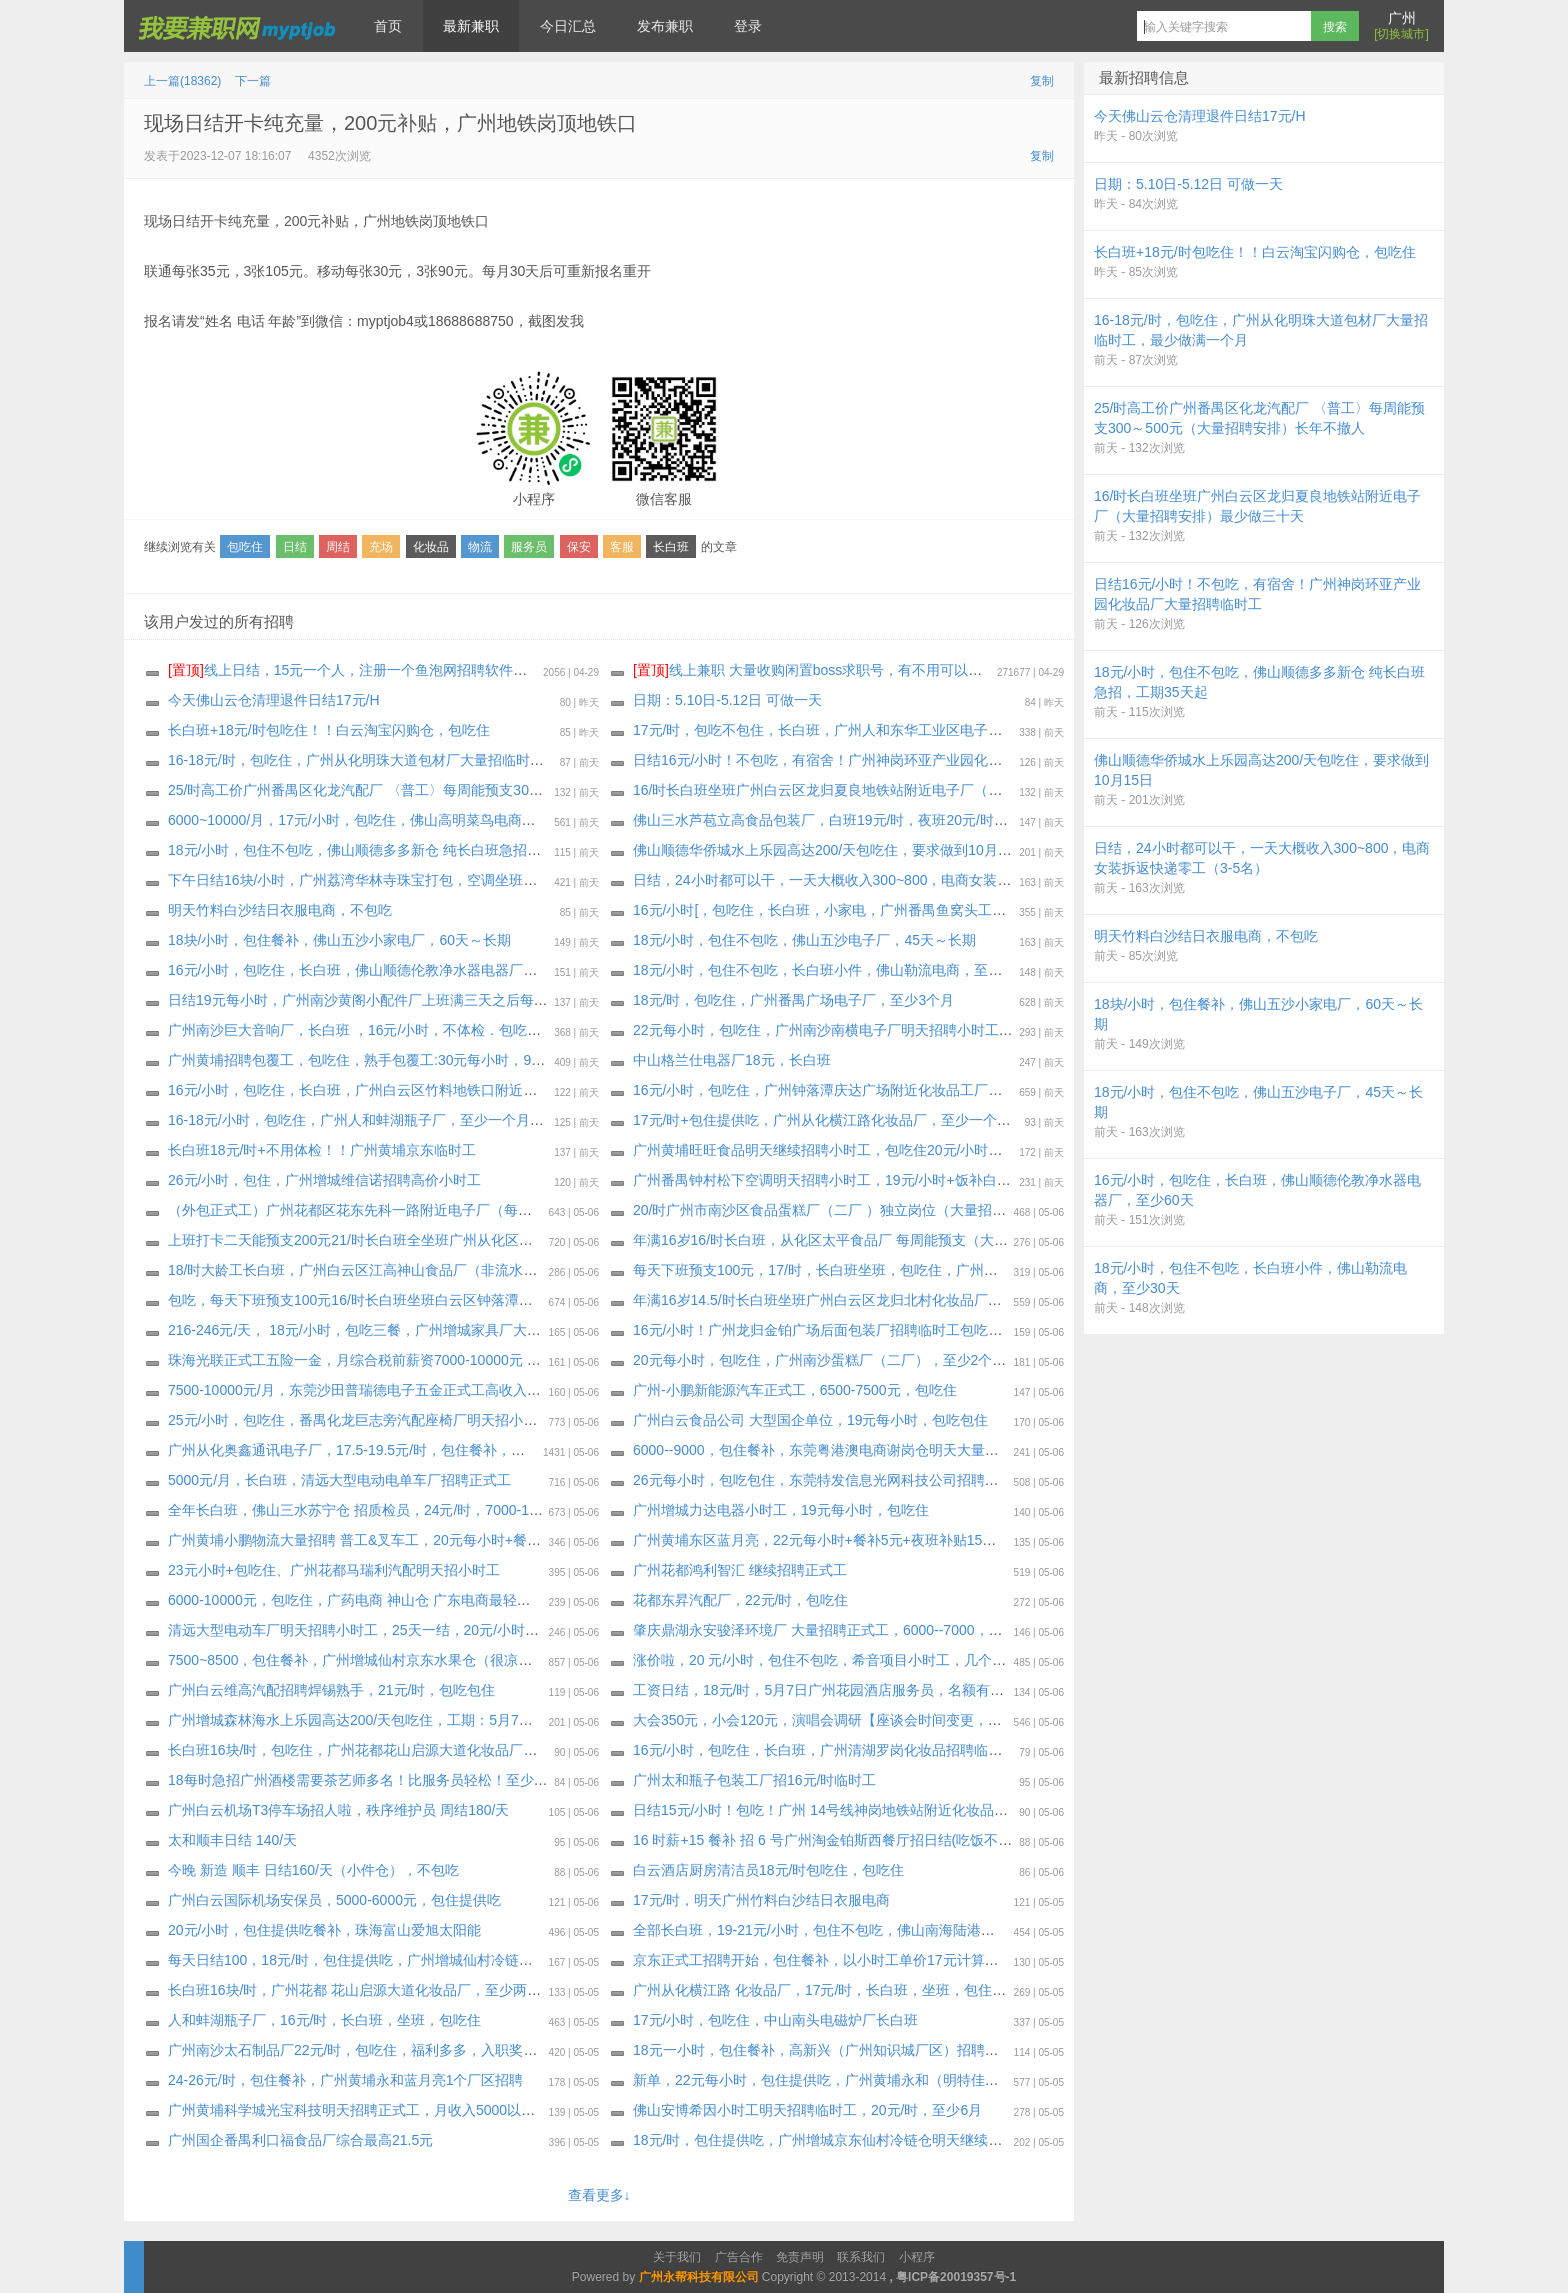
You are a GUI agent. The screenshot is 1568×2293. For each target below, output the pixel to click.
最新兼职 (471, 26)
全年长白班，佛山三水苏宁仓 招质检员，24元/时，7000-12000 (364, 1510)
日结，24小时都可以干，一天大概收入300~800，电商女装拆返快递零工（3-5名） (888, 880)
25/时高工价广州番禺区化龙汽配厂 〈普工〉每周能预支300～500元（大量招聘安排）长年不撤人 (469, 790)
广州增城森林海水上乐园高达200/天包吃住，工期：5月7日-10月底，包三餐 (402, 1720)
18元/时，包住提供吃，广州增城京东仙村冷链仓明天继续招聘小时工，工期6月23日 (892, 2140)
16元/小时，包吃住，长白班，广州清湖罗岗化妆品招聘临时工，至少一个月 (866, 1750)
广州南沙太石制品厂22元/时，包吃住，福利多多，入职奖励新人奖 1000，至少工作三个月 (447, 2050)
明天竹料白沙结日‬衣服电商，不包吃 (280, 910)
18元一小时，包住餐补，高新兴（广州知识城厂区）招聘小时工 (830, 2050)
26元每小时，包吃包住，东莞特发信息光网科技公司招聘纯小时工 (837, 1480)
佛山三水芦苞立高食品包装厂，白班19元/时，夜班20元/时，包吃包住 (848, 820)
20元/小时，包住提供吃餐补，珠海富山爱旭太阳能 (324, 1930)
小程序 (917, 2257)
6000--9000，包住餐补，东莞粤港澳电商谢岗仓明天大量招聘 (823, 1450)
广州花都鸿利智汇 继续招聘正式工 (740, 1570)
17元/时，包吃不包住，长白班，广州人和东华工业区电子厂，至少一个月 (859, 730)
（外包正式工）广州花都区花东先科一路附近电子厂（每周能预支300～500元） (415, 1210)
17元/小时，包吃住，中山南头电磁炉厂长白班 (775, 2020)
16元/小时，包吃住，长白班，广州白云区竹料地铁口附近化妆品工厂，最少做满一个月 (436, 1090)
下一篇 (253, 81)
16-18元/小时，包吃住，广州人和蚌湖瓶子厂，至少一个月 (349, 1120)
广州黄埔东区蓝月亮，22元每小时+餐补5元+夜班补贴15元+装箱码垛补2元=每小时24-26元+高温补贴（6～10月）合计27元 (1015, 1540)
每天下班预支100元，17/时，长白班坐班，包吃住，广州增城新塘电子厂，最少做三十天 (906, 1270)
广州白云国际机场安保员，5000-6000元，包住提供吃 (334, 1900)
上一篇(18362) (182, 81)
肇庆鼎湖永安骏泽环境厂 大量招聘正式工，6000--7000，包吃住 (832, 1630)
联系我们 (861, 2257)
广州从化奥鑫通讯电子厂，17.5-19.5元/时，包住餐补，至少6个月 (371, 1450)
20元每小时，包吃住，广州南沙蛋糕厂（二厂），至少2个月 (819, 1360)
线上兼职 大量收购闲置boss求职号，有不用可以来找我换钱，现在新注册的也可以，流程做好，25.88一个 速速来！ (1009, 670)
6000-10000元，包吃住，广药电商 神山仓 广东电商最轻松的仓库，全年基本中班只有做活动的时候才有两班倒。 (517, 1600)
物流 (480, 547)
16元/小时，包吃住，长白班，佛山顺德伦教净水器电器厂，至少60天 (381, 970)
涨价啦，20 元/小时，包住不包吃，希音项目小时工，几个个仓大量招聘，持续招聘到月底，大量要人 (945, 1660)
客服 (622, 547)
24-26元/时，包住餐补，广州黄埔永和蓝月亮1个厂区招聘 (345, 2080)
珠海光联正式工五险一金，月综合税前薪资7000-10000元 (347, 1360)
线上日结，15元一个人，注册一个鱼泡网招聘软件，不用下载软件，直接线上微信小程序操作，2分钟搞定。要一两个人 (554, 670)
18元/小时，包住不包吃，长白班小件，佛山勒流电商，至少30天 (832, 970)
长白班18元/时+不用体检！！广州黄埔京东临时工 (322, 1150)
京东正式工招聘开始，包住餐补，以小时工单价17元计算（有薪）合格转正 (865, 1960)
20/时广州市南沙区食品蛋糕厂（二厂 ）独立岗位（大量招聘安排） (840, 1210)
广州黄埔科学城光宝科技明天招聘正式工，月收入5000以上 (351, 2110)
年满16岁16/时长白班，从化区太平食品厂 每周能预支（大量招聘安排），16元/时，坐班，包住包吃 (942, 1240)
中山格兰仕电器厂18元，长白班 (732, 1060)
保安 (579, 547)
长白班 (671, 547)
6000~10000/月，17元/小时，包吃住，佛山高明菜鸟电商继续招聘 (373, 820)
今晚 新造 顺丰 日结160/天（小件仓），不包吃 (313, 1870)
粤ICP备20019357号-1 (956, 2277)
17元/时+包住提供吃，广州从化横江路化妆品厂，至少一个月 (822, 1120)
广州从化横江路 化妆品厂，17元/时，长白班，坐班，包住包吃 (826, 1990)
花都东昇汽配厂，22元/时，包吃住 (740, 1600)
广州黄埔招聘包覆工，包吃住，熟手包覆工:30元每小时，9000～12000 (388, 1060)
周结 (338, 547)
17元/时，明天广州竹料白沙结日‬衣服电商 (761, 1900)
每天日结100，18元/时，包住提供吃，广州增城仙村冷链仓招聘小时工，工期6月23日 (432, 1960)
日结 (295, 547)
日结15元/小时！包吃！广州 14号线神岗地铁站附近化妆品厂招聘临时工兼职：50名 (891, 1810)
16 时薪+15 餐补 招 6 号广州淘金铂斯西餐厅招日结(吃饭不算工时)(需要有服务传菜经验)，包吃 (927, 1840)
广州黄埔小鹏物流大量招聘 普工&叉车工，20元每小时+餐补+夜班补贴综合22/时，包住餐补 (452, 1540)
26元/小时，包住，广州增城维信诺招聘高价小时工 (324, 1180)
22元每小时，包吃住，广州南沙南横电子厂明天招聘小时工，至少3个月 (854, 1030)
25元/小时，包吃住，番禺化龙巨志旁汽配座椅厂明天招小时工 (359, 1420)
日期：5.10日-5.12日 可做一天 (727, 700)
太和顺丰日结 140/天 (232, 1840)
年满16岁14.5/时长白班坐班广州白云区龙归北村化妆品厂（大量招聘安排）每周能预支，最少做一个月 (950, 1300)
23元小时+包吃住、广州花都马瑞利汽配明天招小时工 (334, 1570)
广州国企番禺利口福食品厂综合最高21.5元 (300, 2140)
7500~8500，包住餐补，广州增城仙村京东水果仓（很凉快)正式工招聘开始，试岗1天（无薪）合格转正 (489, 1660)
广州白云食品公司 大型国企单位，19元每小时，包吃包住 (810, 1420)
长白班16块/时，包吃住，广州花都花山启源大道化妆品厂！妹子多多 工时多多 (410, 1750)
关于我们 (677, 2257)
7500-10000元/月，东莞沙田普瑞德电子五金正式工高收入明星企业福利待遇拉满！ (424, 1390)
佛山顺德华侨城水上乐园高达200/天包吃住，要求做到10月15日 (830, 850)
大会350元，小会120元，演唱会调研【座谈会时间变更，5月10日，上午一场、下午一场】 (913, 1720)
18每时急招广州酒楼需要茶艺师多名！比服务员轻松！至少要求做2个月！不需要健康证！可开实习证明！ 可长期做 (524, 1780)
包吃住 (245, 547)
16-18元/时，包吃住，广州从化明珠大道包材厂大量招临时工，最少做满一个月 (412, 760)
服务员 (529, 547)
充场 (381, 547)
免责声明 (800, 2257)
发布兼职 (665, 26)
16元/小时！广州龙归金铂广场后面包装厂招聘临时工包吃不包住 (831, 1330)
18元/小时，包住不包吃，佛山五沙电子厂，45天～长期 (804, 940)
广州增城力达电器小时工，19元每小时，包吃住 (781, 1510)
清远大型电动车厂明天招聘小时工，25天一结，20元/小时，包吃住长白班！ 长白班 (425, 1630)
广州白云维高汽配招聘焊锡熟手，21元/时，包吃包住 (331, 1690)
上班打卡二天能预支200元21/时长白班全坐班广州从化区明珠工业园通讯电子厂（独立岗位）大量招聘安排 (497, 1240)
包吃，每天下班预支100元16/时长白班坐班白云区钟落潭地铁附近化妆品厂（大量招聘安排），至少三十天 (497, 1300)
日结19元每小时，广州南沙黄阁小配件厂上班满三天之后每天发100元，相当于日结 (425, 1000)
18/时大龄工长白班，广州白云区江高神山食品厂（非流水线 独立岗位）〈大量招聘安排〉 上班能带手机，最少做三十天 (538, 1270)
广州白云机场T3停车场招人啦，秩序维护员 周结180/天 (338, 1810)
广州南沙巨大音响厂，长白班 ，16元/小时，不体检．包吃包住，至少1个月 (400, 1030)
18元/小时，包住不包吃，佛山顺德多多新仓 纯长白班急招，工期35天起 (390, 850)
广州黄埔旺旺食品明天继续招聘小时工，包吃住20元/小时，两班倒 (838, 1150)
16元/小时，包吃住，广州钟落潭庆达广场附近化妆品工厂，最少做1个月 (856, 1090)
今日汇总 (568, 26)
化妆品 (431, 547)
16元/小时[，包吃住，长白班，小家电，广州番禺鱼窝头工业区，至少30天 (862, 910)
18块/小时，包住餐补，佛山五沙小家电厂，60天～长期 (339, 940)
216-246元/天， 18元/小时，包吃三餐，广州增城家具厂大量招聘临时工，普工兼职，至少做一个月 (473, 1330)
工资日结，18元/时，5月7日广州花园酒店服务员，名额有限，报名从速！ (860, 1690)
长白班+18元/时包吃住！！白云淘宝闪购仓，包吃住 (329, 730)
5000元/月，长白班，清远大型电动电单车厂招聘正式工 (339, 1480)
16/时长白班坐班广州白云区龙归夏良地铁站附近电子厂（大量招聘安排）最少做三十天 (901, 790)
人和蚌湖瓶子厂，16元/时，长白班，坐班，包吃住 (324, 2020)
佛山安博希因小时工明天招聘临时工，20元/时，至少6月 (807, 2110)
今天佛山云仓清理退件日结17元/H (274, 700)
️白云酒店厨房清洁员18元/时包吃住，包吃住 (768, 1870)
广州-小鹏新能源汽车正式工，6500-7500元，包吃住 (795, 1390)
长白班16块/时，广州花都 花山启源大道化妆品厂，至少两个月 (361, 1990)
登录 (748, 26)
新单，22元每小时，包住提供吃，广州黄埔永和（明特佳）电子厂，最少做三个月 (886, 2080)
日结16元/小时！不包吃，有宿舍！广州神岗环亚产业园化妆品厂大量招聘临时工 (880, 760)
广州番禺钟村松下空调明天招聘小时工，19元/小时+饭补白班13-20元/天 (855, 1180)
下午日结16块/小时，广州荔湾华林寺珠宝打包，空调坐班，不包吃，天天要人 (408, 880)
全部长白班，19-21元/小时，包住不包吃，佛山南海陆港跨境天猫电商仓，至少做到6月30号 (916, 1930)
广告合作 (739, 2257)
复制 (1042, 81)
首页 (388, 26)
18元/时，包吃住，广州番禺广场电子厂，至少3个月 (793, 1000)
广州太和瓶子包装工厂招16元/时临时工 (754, 1780)
